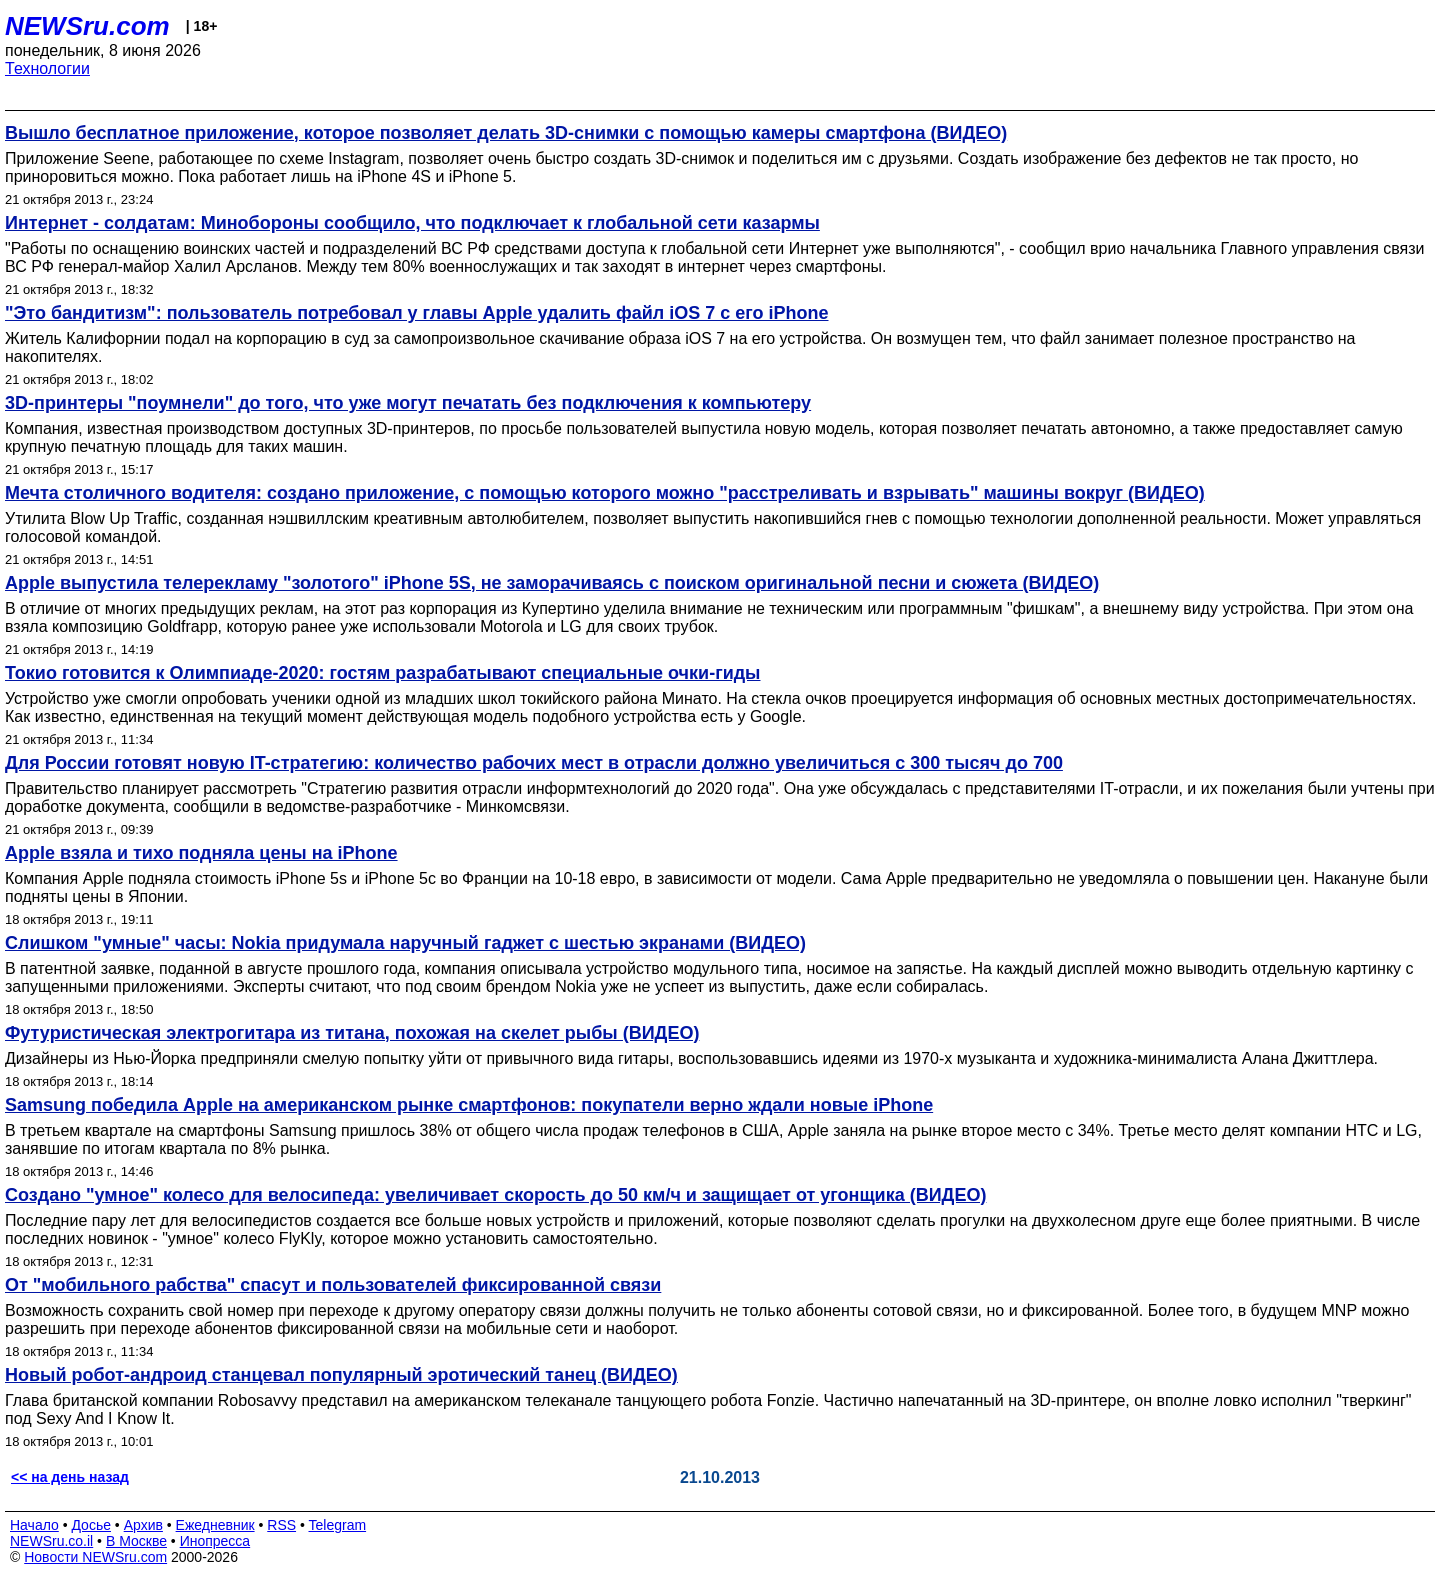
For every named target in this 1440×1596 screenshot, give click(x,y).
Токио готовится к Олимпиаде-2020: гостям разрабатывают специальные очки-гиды (383, 673)
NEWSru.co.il (51, 1541)
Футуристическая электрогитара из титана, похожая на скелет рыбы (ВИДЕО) (352, 1033)
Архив (143, 1525)
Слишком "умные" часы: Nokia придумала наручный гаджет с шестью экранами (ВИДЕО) (405, 943)
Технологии (47, 68)
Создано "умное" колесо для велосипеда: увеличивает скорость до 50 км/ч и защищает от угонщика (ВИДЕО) (495, 1195)
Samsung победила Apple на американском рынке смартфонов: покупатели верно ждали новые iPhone (469, 1105)
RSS (281, 1525)
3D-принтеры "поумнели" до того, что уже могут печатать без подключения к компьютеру (408, 403)
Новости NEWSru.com (95, 1557)
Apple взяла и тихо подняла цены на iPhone (201, 853)
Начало (34, 1525)
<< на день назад (70, 1477)
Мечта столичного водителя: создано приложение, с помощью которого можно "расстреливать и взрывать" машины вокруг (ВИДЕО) (605, 493)
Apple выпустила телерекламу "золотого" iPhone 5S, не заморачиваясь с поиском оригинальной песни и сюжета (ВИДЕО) (552, 583)
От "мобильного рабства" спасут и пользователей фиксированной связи (333, 1285)
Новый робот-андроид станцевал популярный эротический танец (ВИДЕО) (341, 1375)
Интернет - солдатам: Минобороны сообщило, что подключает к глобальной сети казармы (412, 223)
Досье (91, 1525)
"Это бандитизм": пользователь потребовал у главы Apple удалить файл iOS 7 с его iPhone (417, 313)
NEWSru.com (87, 26)
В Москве (136, 1541)
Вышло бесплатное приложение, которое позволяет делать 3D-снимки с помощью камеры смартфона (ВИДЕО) (506, 133)
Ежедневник (215, 1525)
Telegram (338, 1525)
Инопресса (215, 1541)
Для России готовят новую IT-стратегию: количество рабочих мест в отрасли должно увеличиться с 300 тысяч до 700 (534, 763)
